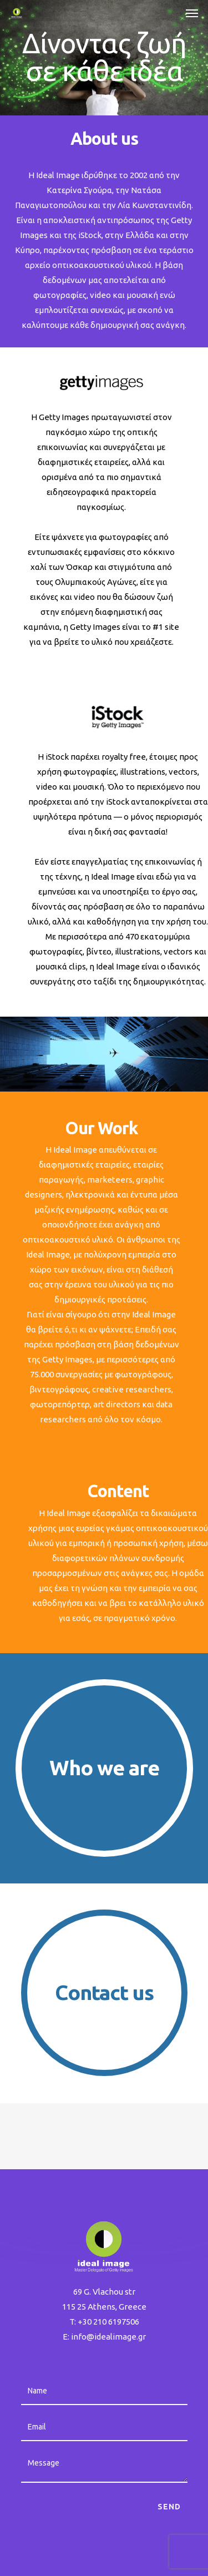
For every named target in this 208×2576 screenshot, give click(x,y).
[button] (192, 13)
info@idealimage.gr (108, 2336)
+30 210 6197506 (108, 2321)
